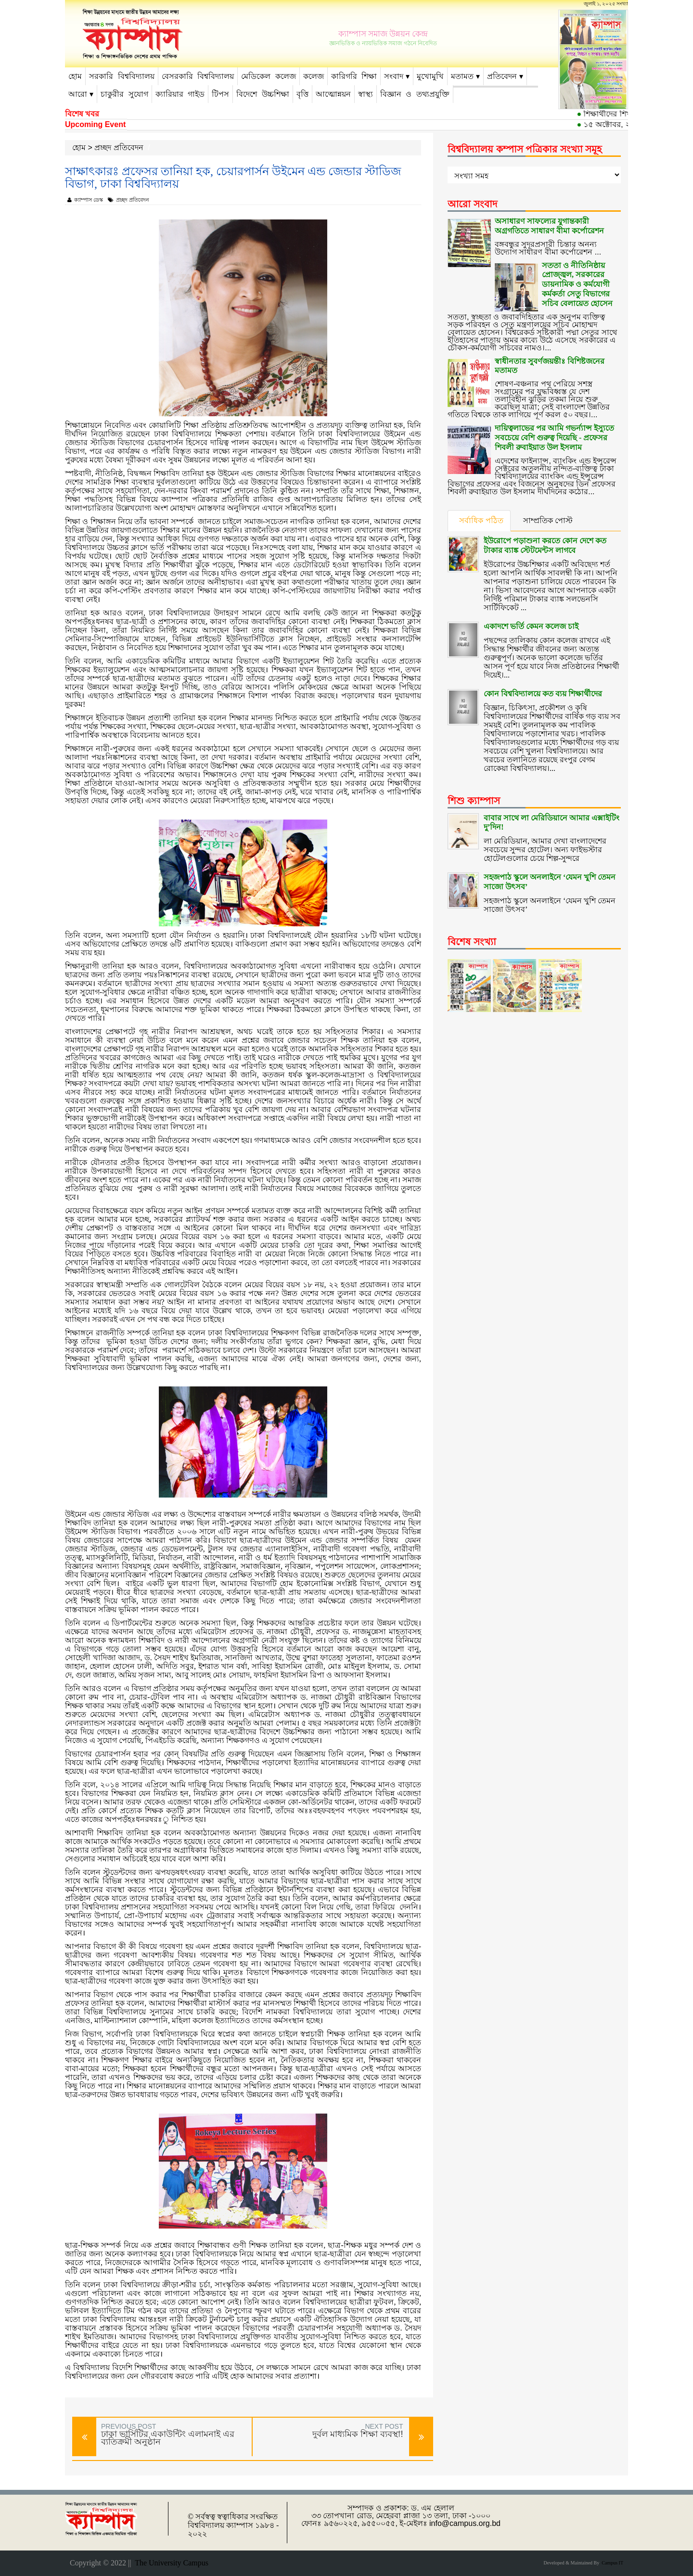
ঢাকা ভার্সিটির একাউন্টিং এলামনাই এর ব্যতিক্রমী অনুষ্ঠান (167, 2438)
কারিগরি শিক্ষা (354, 76)
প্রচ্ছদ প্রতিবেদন (118, 147)
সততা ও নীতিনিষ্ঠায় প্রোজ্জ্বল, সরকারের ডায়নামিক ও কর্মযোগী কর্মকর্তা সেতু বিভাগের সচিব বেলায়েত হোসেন (577, 283)
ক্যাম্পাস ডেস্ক (85, 200)
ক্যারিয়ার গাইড (180, 94)
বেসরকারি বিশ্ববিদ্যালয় (198, 76)
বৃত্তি (302, 94)
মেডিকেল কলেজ (268, 76)
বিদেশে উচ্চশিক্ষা (262, 94)
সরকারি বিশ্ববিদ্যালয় (121, 76)
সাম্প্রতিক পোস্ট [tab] (549, 520)
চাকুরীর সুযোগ (124, 94)
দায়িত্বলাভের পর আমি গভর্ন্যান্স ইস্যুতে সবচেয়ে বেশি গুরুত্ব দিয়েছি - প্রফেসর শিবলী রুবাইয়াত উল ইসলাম (554, 430)
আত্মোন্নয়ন (333, 94)
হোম (75, 76)
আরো (77, 94)
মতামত (462, 76)
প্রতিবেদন (502, 76)
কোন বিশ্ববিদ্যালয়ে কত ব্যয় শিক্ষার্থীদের (543, 680)
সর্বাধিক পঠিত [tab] (481, 520)
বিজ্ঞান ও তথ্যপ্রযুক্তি (414, 94)
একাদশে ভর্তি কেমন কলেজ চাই (531, 613)
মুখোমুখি (430, 76)
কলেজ (313, 76)
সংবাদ (393, 76)
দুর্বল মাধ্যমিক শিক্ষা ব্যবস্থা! (357, 2434)
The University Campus (169, 2563)
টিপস (220, 94)
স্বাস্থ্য (365, 94)
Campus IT (611, 2562)
